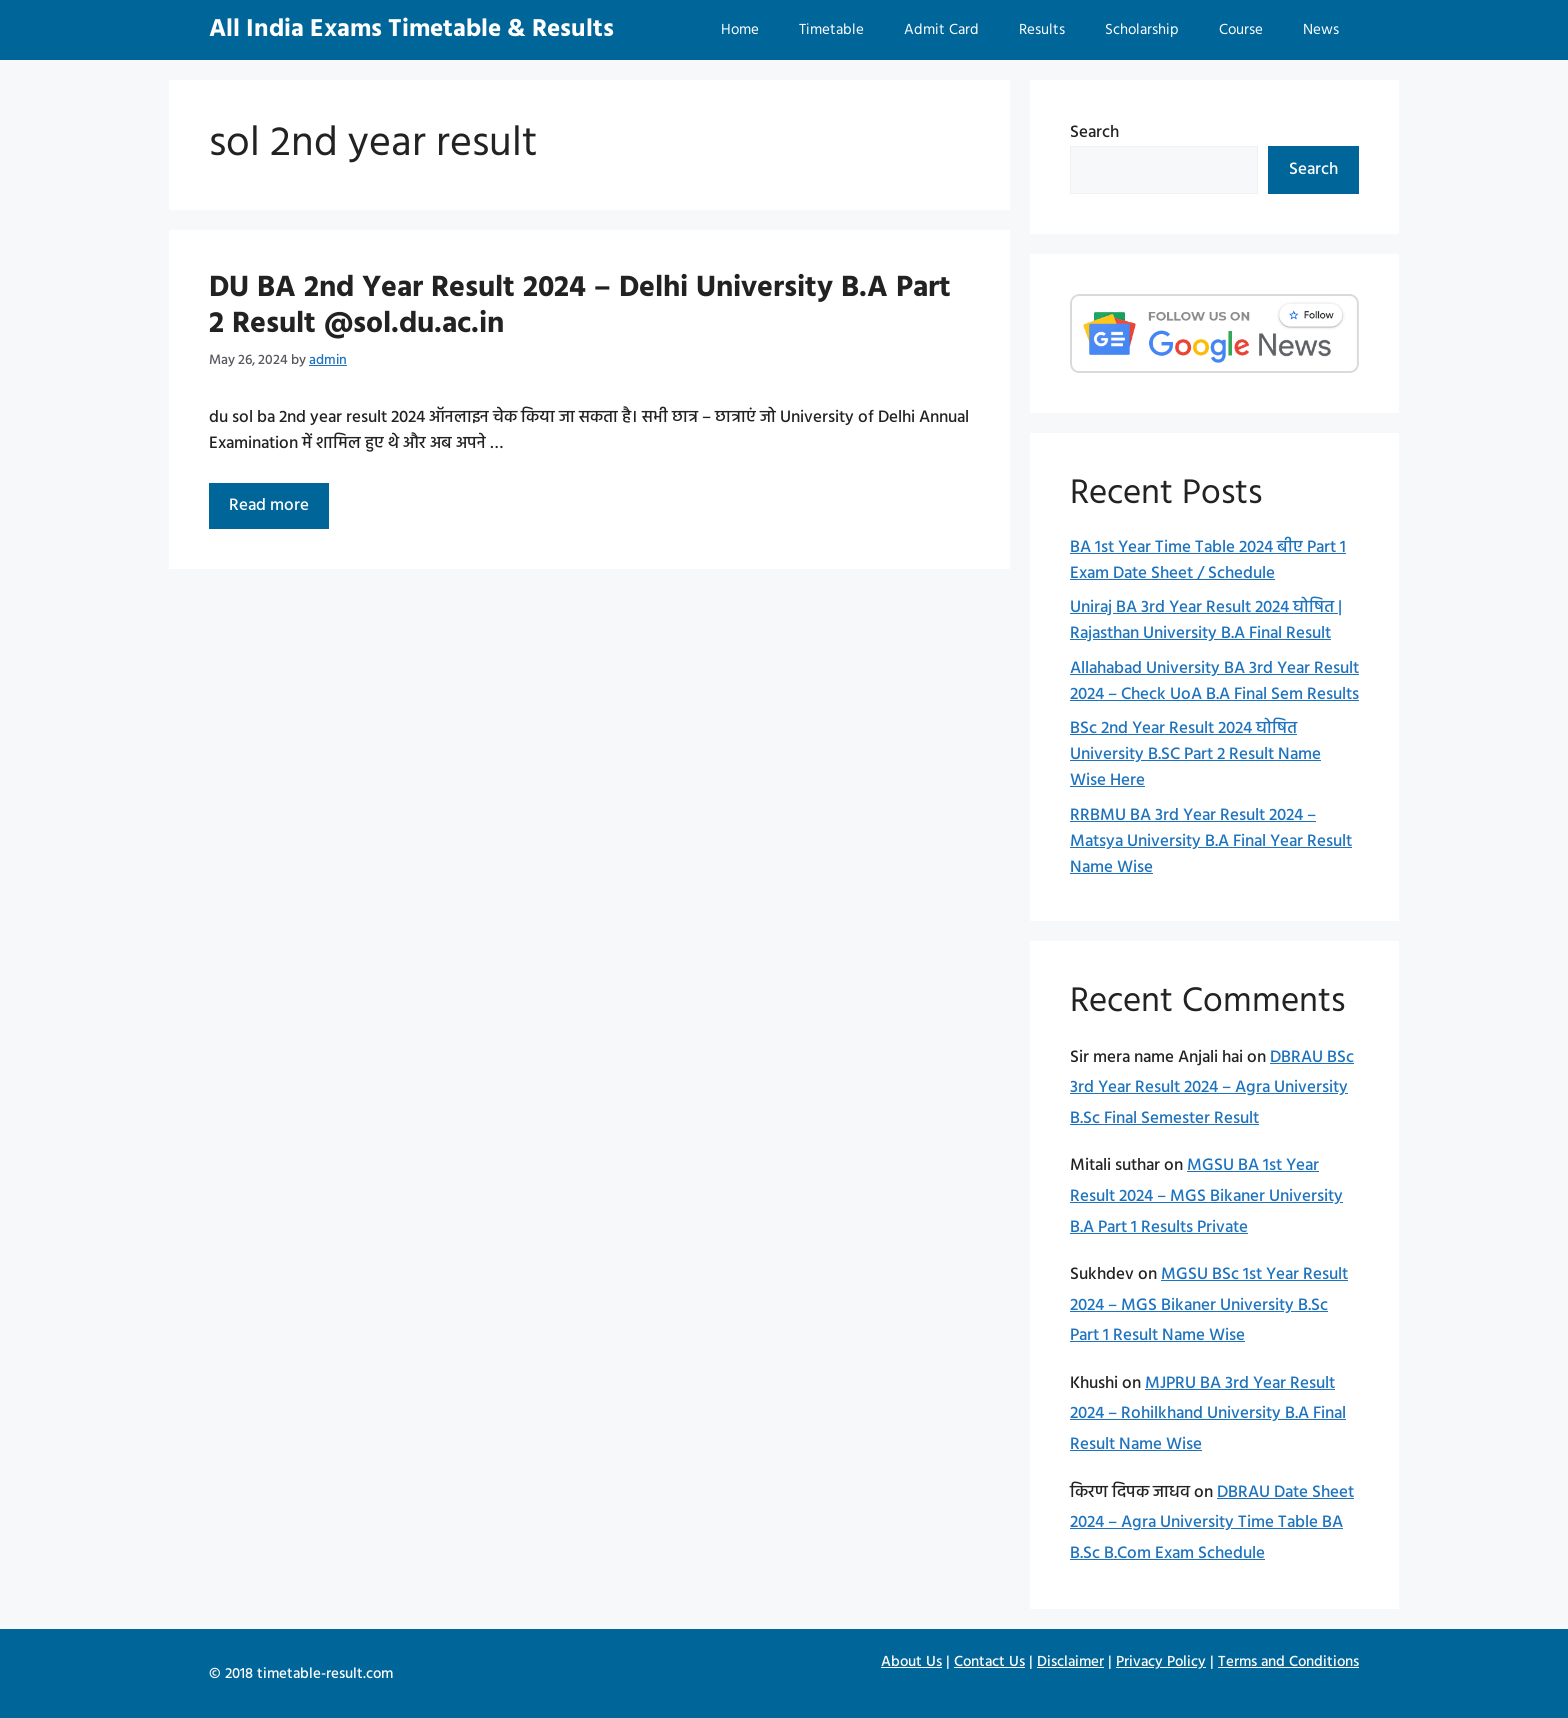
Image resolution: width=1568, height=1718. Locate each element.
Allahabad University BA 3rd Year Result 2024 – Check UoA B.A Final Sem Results (1214, 681)
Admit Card (941, 30)
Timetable (831, 30)
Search (1094, 132)
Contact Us (989, 1662)
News (1321, 30)
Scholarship (1142, 30)
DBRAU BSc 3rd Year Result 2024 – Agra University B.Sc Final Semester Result (1212, 1088)
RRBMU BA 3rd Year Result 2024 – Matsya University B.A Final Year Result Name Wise (1211, 841)
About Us (911, 1662)
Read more (279, 510)
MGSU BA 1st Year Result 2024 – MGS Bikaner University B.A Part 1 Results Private (1206, 1196)
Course (1241, 30)
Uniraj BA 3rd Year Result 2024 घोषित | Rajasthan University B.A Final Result (1206, 620)
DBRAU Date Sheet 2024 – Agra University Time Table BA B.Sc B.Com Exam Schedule (1212, 1523)
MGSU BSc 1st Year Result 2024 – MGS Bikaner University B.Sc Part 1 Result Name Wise (1209, 1305)
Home (740, 30)
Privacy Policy (1161, 1662)
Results (1042, 30)
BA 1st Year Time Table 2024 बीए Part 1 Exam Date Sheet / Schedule (1208, 560)
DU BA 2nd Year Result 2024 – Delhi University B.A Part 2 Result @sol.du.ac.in (580, 306)
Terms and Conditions (1288, 1662)
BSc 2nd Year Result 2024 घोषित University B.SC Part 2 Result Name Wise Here (1195, 754)
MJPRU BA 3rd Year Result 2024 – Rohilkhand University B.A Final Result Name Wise (1208, 1414)
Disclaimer (1070, 1662)
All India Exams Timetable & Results (411, 30)
